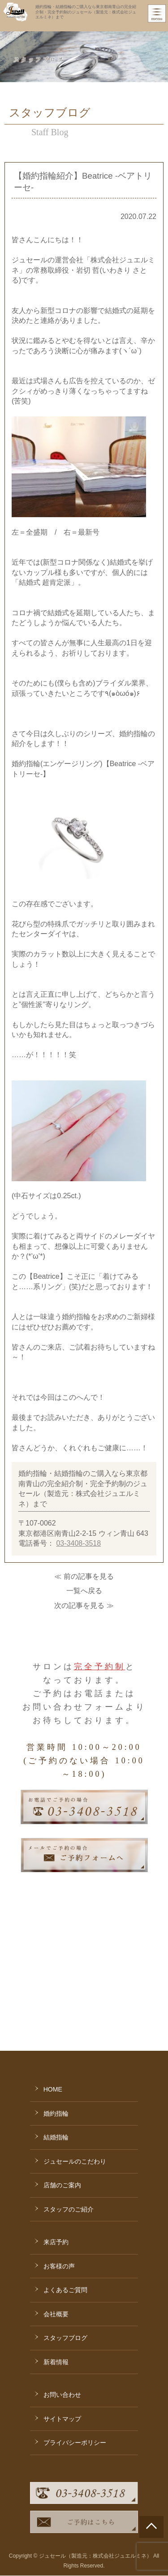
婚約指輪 (56, 2002)
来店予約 (56, 2131)
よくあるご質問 (65, 2178)
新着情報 (56, 2251)
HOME (52, 1978)
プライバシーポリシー (74, 2331)
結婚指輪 (56, 2026)
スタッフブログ (65, 2226)
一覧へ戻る (84, 1590)
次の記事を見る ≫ (83, 1605)
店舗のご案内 (62, 2074)
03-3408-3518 (78, 1543)
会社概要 (56, 2203)
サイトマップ (62, 2307)
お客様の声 (59, 2155)
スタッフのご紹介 (68, 2098)
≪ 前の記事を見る (83, 1576)
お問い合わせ (62, 2283)
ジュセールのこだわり (74, 2050)
